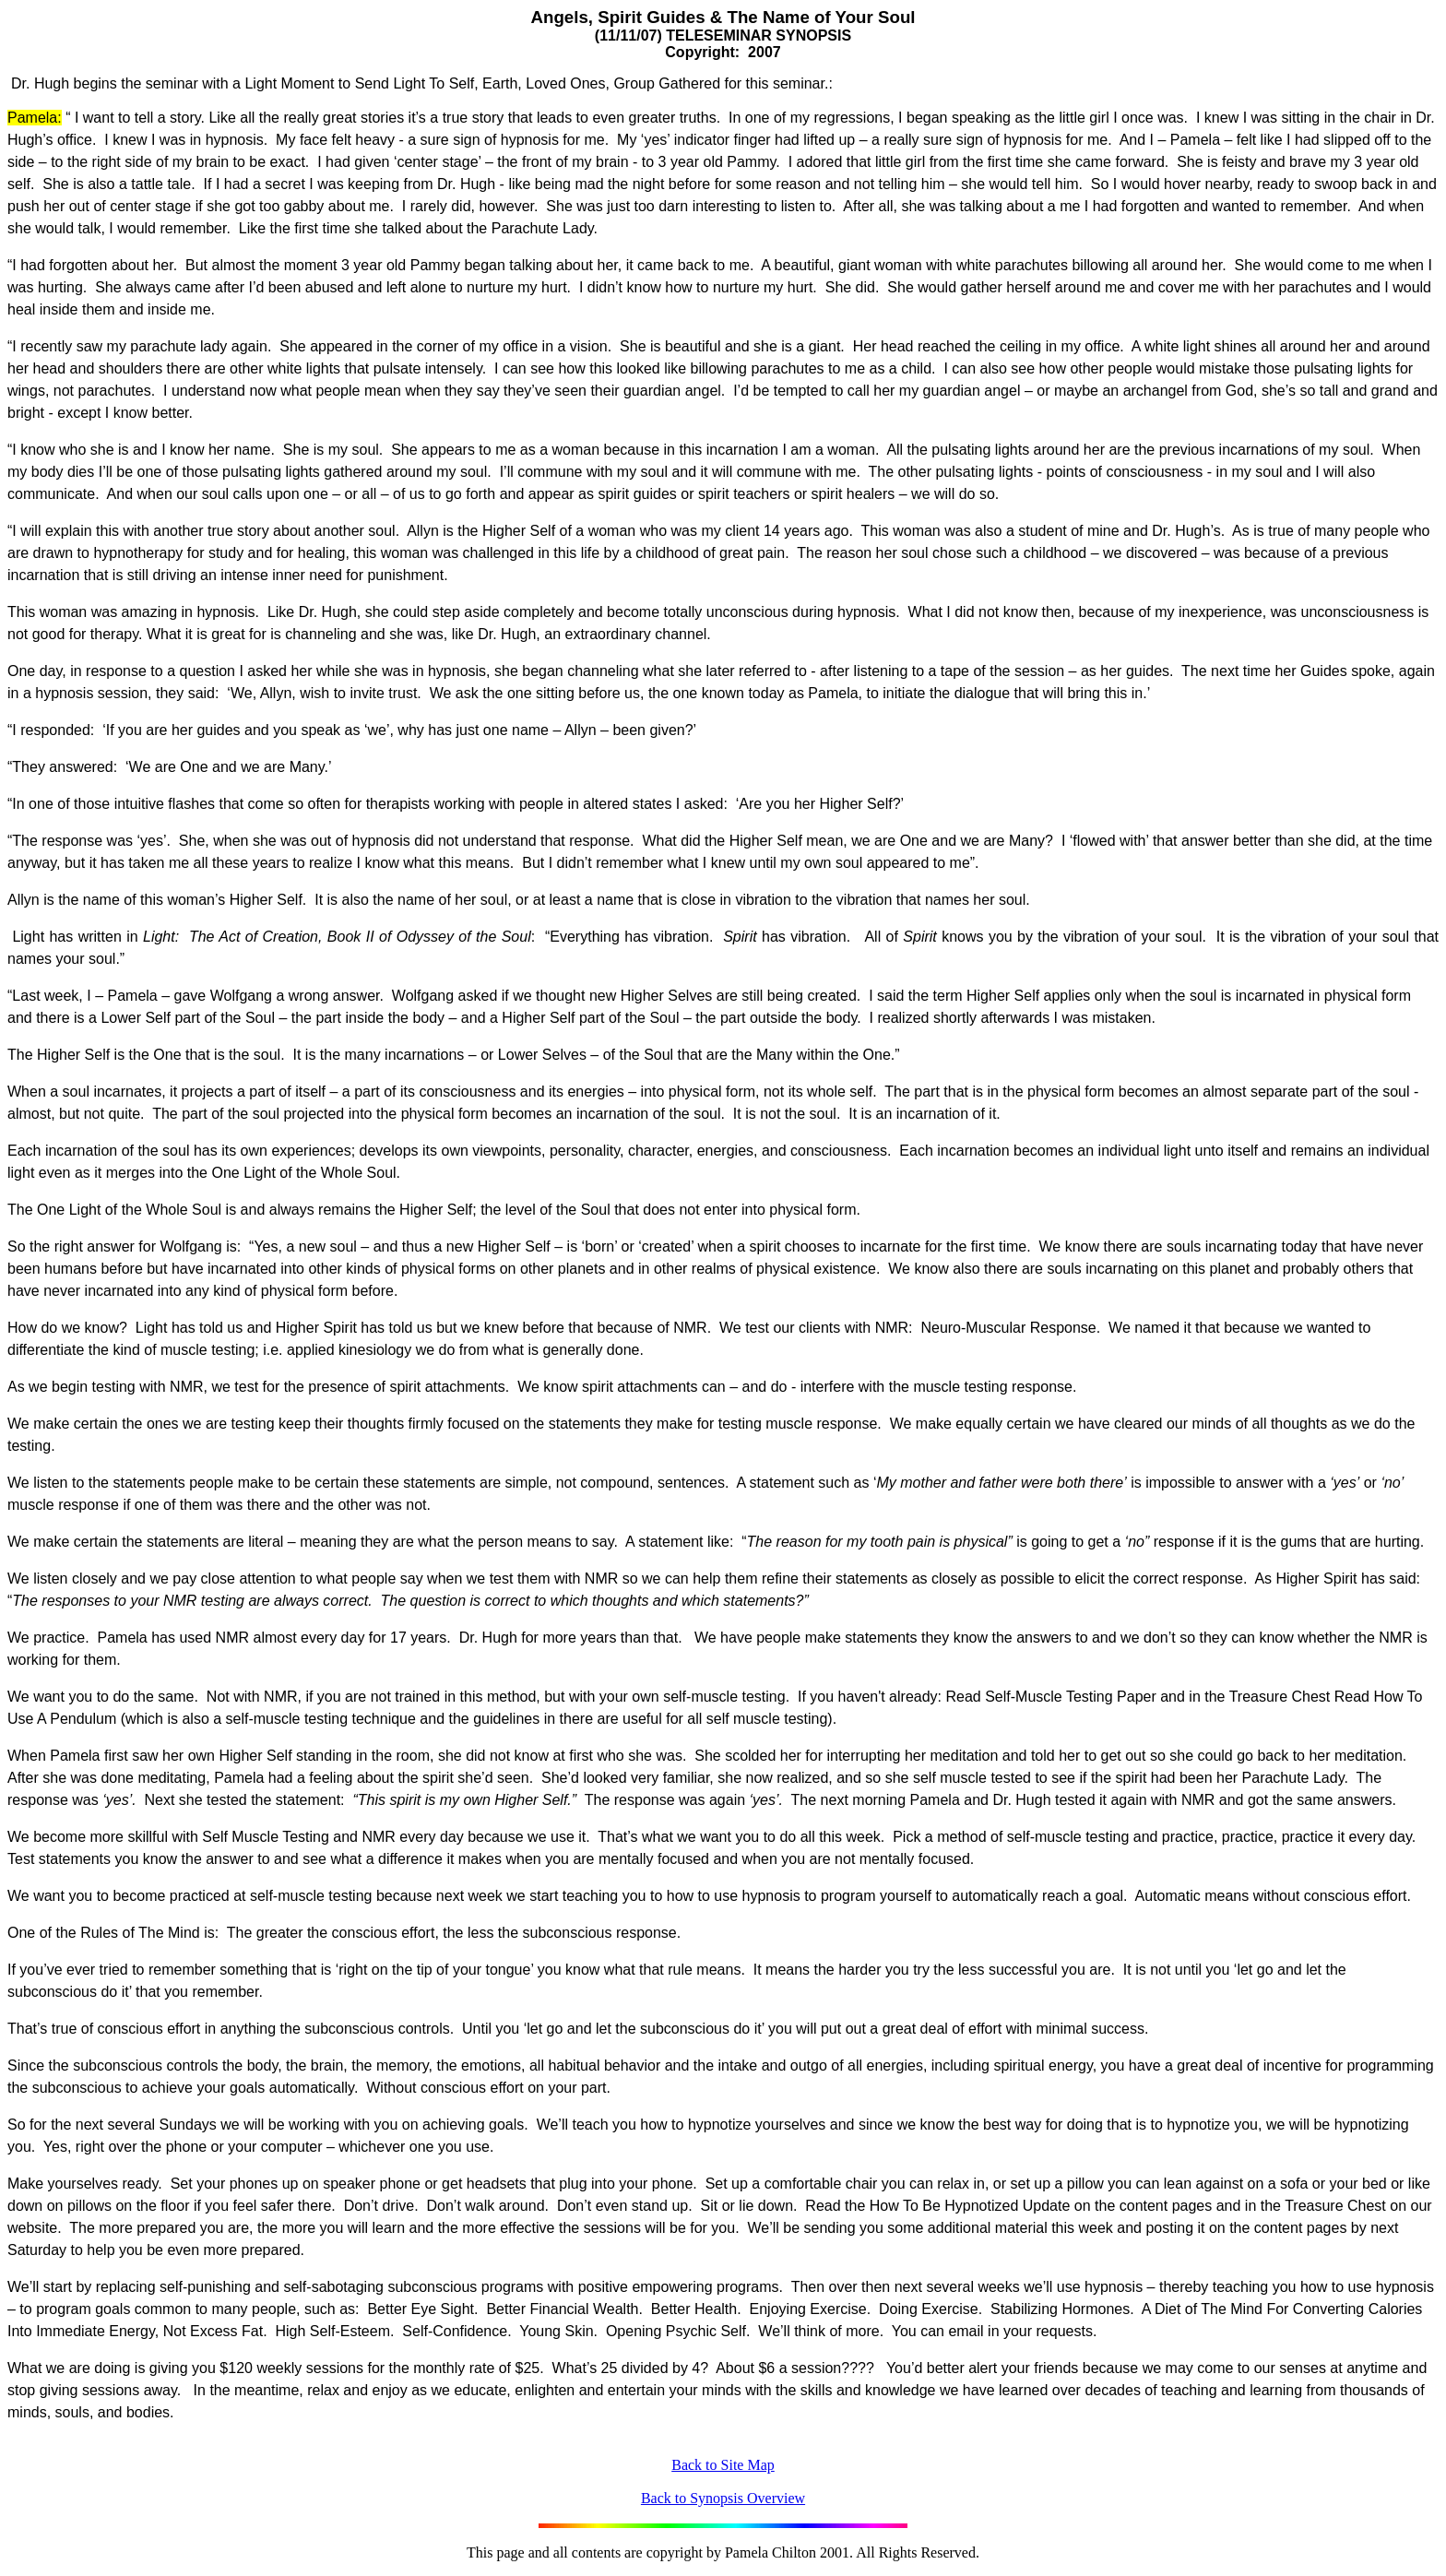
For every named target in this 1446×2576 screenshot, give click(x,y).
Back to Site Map (723, 2465)
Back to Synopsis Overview (723, 2498)
